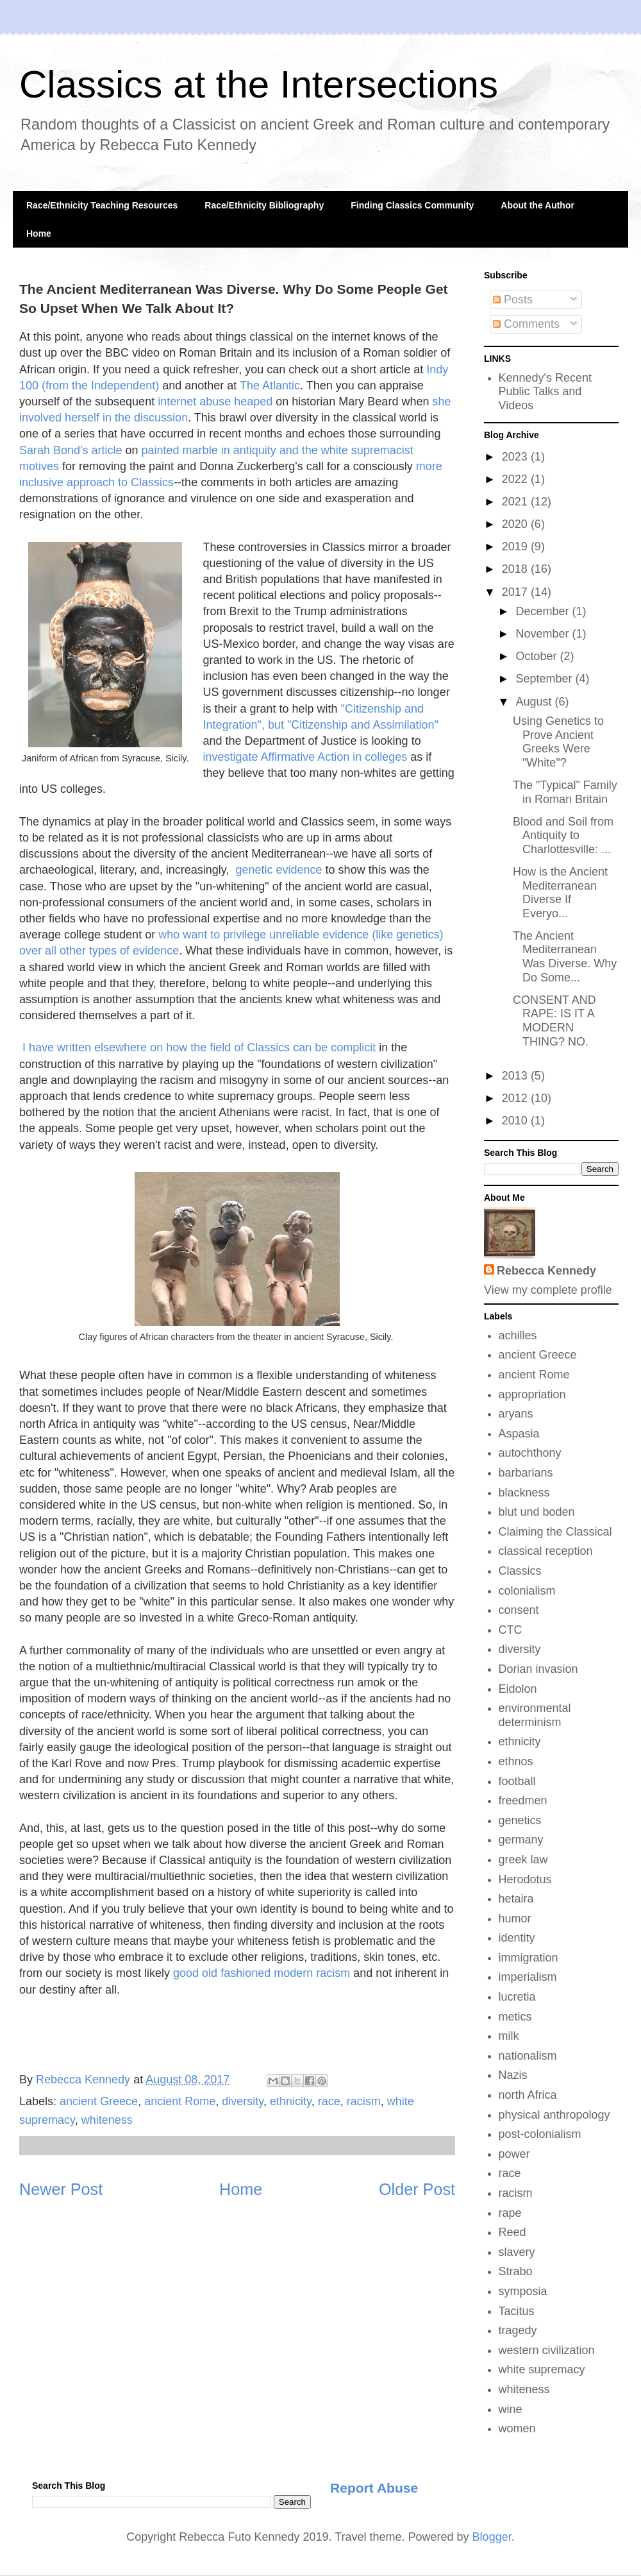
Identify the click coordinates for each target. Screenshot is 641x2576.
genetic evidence (279, 869)
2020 (516, 524)
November (543, 633)
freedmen (523, 1800)
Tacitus (517, 2311)
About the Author (537, 205)
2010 (516, 1120)
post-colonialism (540, 2134)
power (514, 2154)
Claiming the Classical (555, 1531)
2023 (516, 456)
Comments (526, 324)
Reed (512, 2232)
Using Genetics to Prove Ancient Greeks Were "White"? (558, 742)
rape (510, 2213)
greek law (523, 1859)
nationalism (528, 2055)
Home (38, 233)
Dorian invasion (538, 1669)
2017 (516, 592)
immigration (528, 1957)
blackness (524, 1492)
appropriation (532, 1394)
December (543, 611)
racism (364, 2101)
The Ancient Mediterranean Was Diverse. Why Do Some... (565, 956)
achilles (518, 1335)
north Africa (528, 2095)
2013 (516, 1075)
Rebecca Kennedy (546, 1270)
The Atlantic (270, 385)
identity (517, 1937)
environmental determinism (535, 1715)
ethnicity (291, 2101)
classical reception (546, 1551)
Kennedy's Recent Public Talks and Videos (545, 391)
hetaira (516, 1898)
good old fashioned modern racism (261, 1973)
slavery (517, 2252)
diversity (242, 2101)
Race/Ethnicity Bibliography (264, 205)
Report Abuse (374, 2487)
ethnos (516, 1761)
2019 (516, 546)
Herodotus (525, 1879)
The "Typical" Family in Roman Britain (565, 792)
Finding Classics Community (412, 205)
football (517, 1781)
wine (510, 2409)
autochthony (530, 1452)
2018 (516, 569)
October (537, 656)
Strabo (516, 2271)
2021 (516, 501)
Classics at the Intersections (258, 84)
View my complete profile (548, 1290)
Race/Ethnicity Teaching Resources (102, 205)
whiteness (107, 2120)
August (534, 701)
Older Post (417, 2189)
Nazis (513, 2075)
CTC (510, 1629)
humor (515, 1918)
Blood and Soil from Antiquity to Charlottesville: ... (563, 835)
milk (509, 2035)
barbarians (526, 1472)
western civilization (547, 2350)
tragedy (518, 2330)
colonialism (527, 1590)
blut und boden (537, 1511)
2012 (516, 1098)
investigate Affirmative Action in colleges (305, 756)
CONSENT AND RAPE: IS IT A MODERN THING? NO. (554, 1021)
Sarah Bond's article (70, 450)
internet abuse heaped (215, 401)
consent (519, 1610)
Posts (513, 299)
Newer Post (61, 2189)
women (517, 2428)
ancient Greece (99, 2101)
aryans (516, 1413)
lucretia (517, 1996)
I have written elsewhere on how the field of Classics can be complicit (199, 1047)
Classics (520, 1570)
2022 (516, 479)
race (329, 2101)
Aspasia (519, 1433)
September (545, 678)
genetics (520, 1820)
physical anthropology (554, 2114)
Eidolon (518, 1688)
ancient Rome (179, 2101)
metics (515, 2016)
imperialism (528, 1976)
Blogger (492, 2536)
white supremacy (542, 2369)
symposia (523, 2291)
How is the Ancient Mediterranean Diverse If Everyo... (560, 892)
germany (521, 1839)
